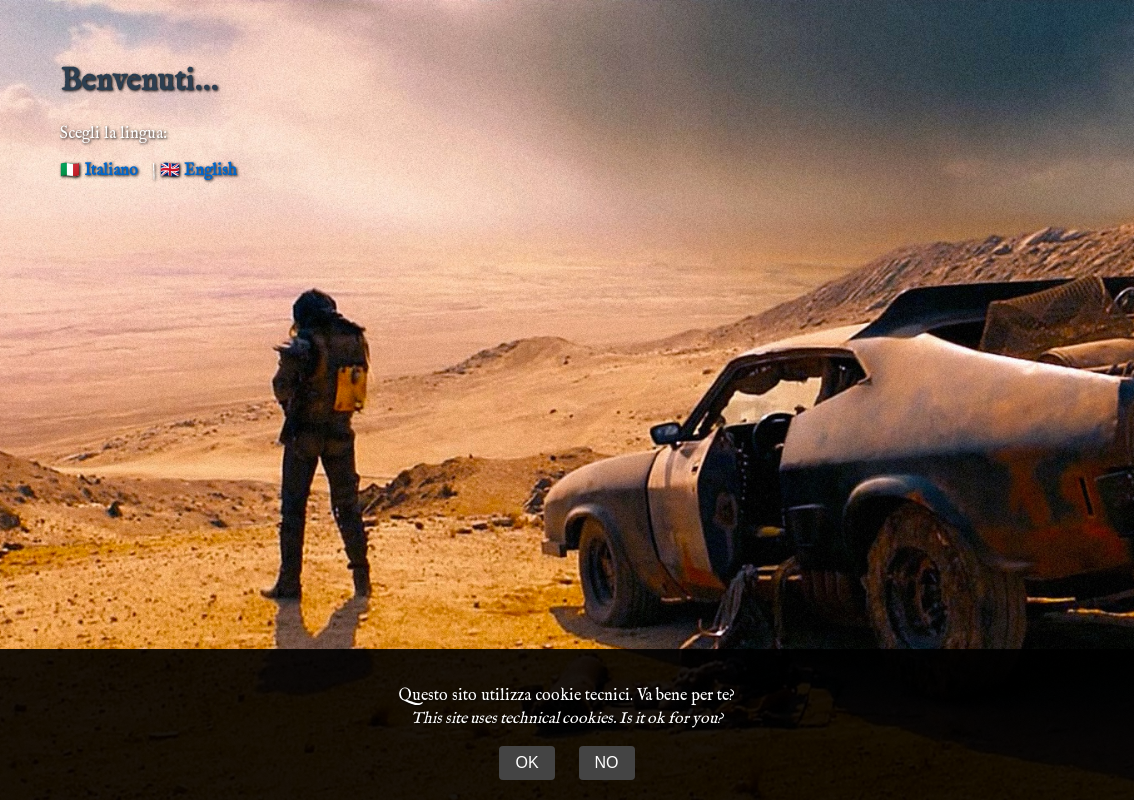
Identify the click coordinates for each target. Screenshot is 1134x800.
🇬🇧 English (198, 171)
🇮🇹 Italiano (99, 171)
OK (526, 762)
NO (607, 762)
